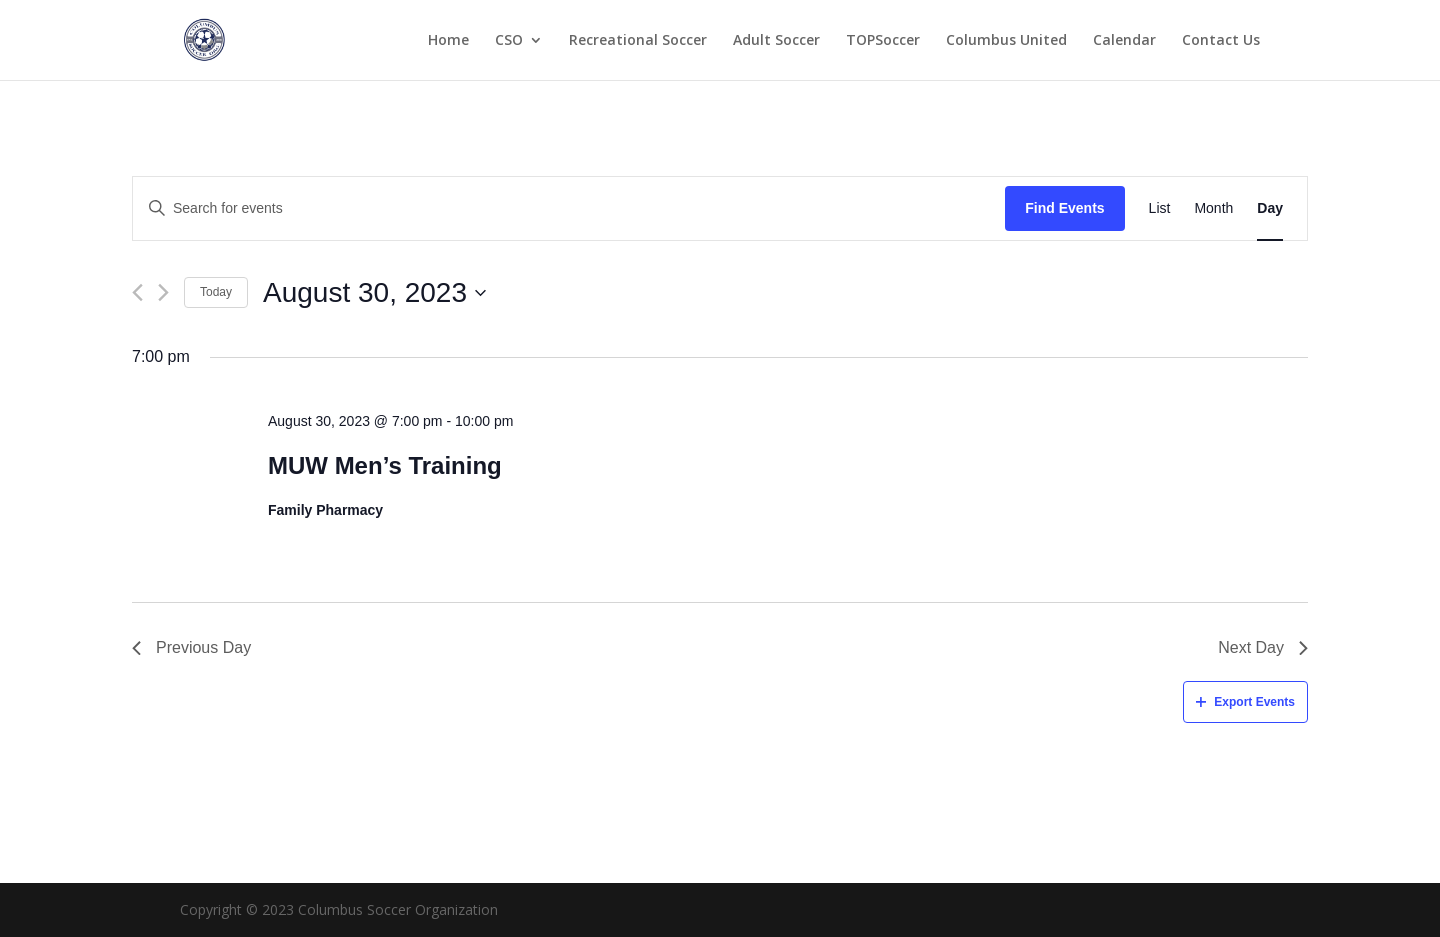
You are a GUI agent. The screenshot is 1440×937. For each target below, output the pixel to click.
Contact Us (1221, 41)
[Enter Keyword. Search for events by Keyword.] (569, 208)
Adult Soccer (776, 41)
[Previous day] (137, 292)
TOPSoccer (883, 41)
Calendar (1124, 41)
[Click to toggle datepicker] (374, 293)
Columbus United (1006, 41)
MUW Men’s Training (385, 465)
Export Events (1245, 702)
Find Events (1064, 208)
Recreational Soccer (638, 41)
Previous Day (191, 647)
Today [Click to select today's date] (216, 292)
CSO (509, 41)
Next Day (1263, 647)
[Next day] (163, 292)
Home (448, 41)
